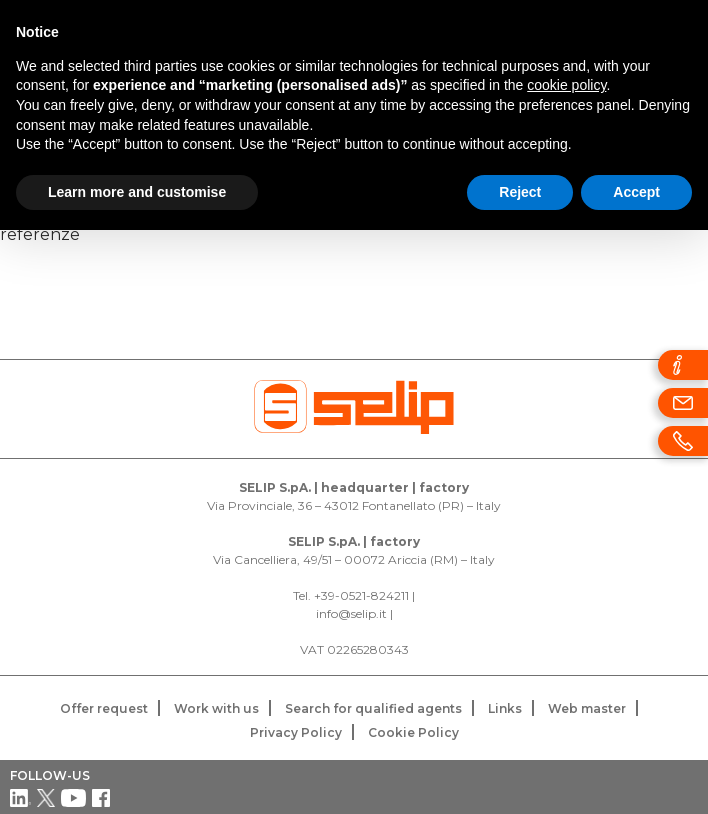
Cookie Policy (413, 732)
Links (505, 708)
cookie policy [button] (566, 85)
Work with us (216, 708)
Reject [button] (520, 192)
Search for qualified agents (373, 708)
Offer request (104, 708)
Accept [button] (636, 192)
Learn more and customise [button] (137, 192)
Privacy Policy (296, 732)
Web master (587, 708)
